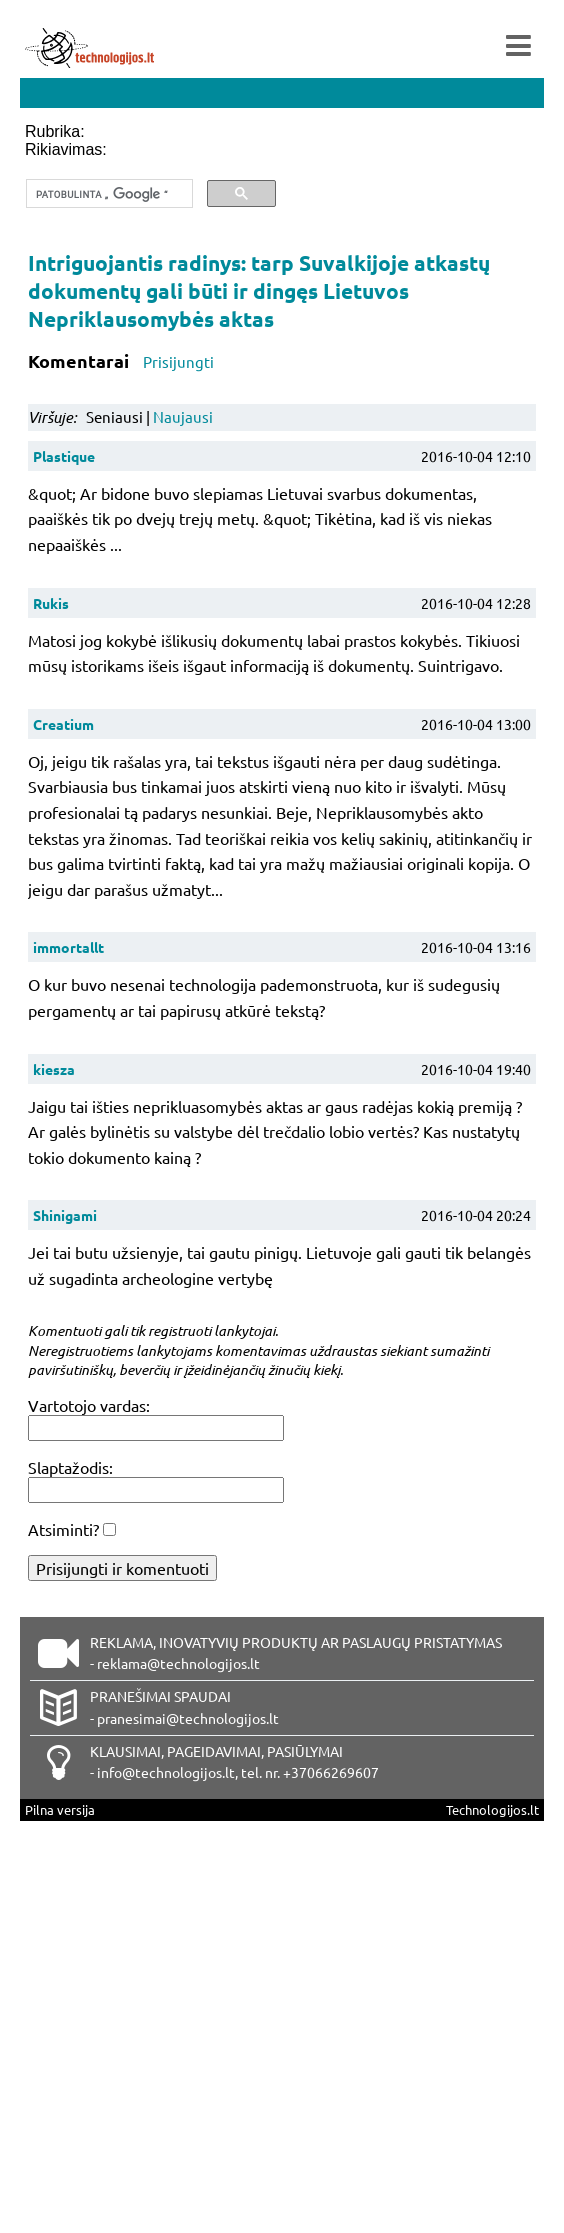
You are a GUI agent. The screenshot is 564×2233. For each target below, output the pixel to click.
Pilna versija (60, 1809)
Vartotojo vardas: (89, 1405)
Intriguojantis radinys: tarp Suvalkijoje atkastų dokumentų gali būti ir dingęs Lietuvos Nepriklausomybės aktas (259, 290)
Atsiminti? (63, 1529)
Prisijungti (178, 361)
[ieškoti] (107, 194)
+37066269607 (331, 1772)
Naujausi (183, 416)
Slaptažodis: (70, 1467)
